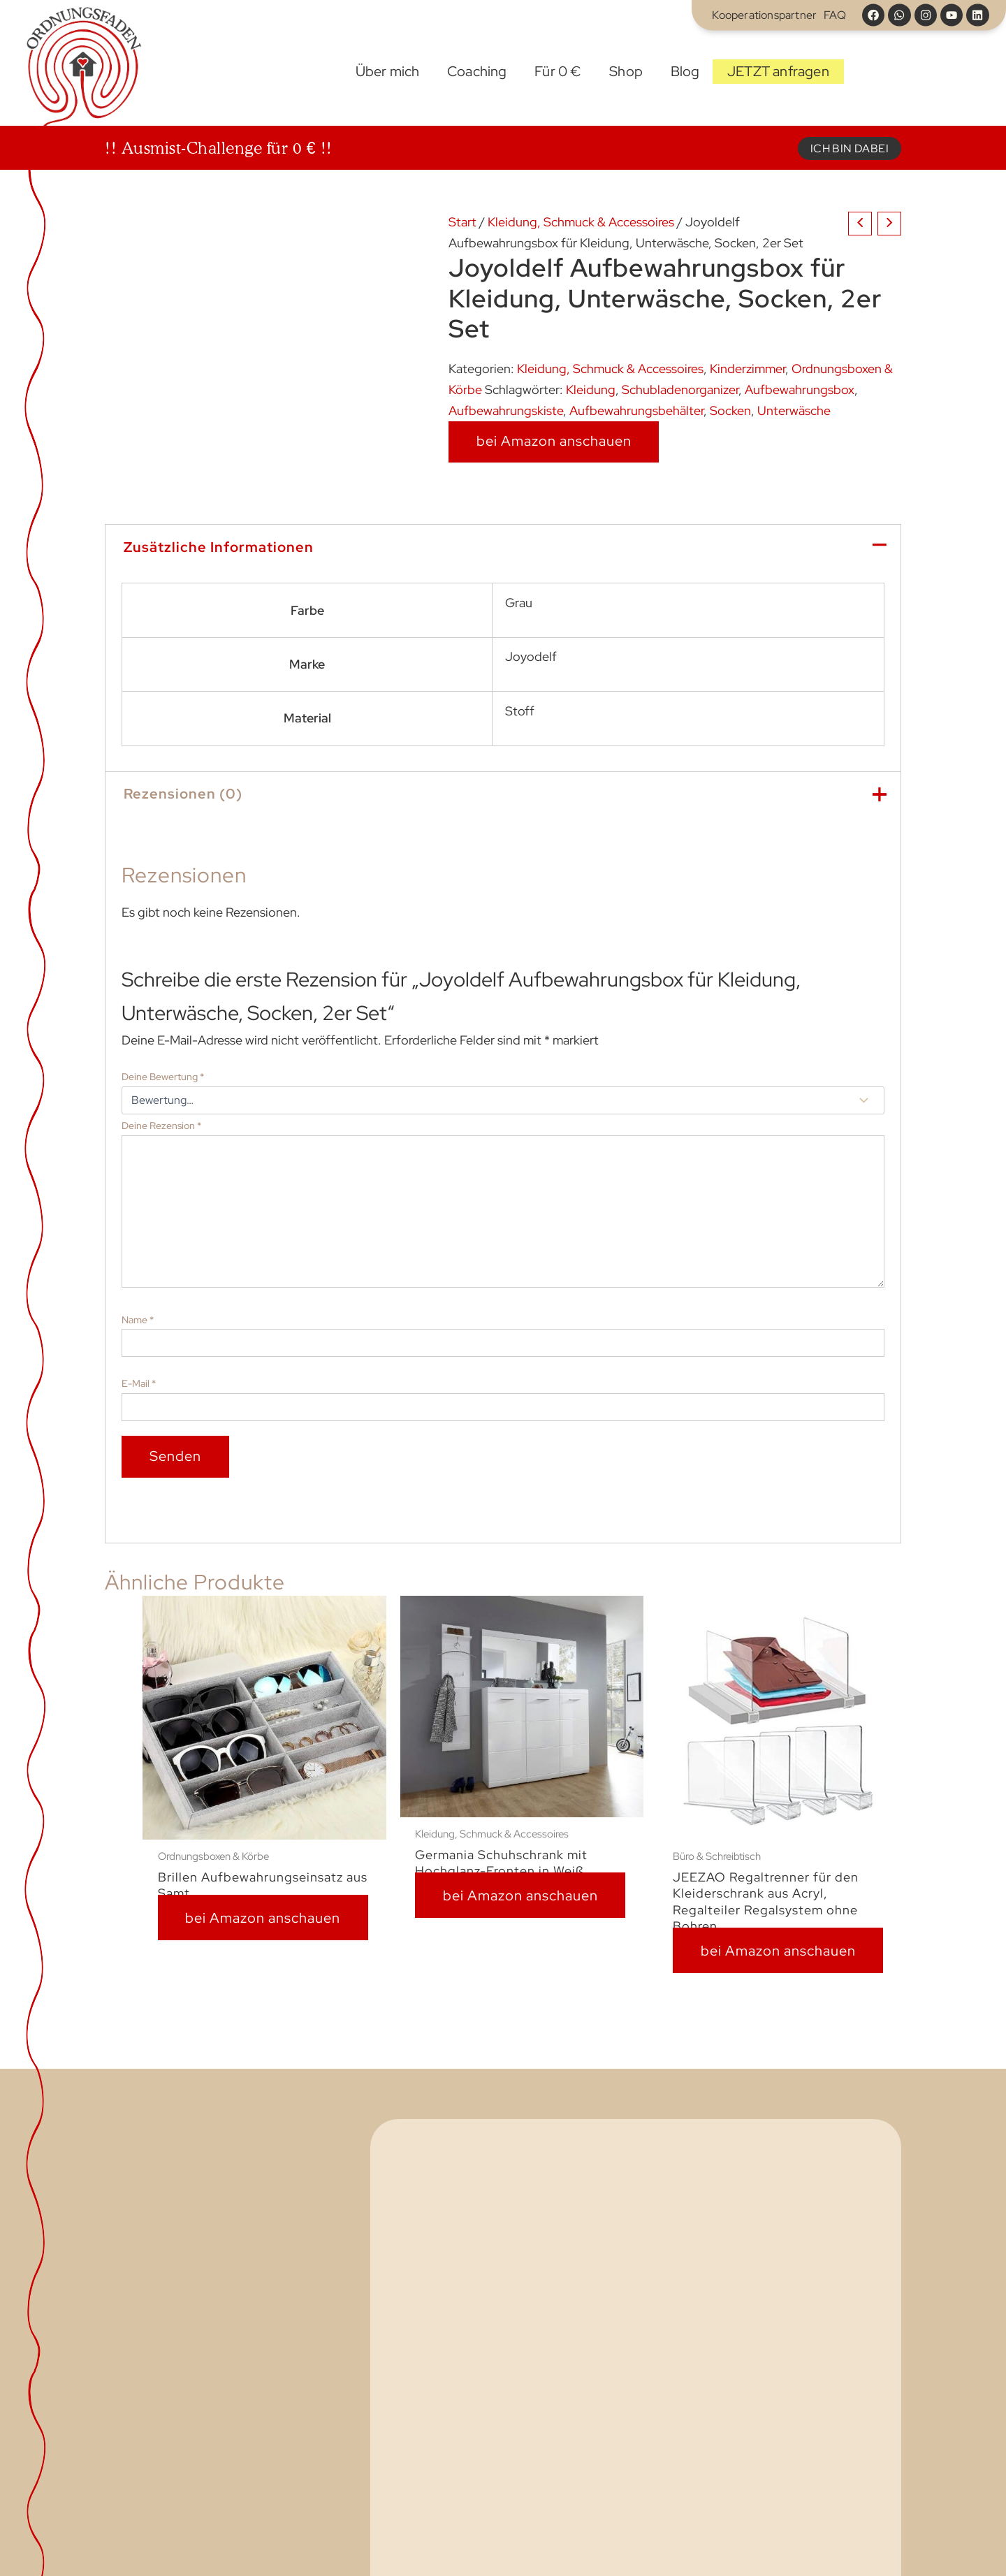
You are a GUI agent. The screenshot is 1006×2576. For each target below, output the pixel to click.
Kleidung (590, 389)
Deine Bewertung (163, 1076)
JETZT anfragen (778, 71)
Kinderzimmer (747, 369)
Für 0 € (557, 71)
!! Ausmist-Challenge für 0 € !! (219, 148)
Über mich (388, 71)
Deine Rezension (161, 1125)
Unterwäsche (794, 410)
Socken (730, 410)
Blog (685, 71)
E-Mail (139, 1383)
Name (138, 1320)
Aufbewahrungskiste (506, 410)
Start (328, 71)
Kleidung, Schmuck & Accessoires (581, 222)
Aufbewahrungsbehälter (636, 410)
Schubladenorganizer (680, 389)
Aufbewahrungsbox (799, 389)
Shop (626, 71)
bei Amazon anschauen (554, 441)
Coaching (477, 71)
